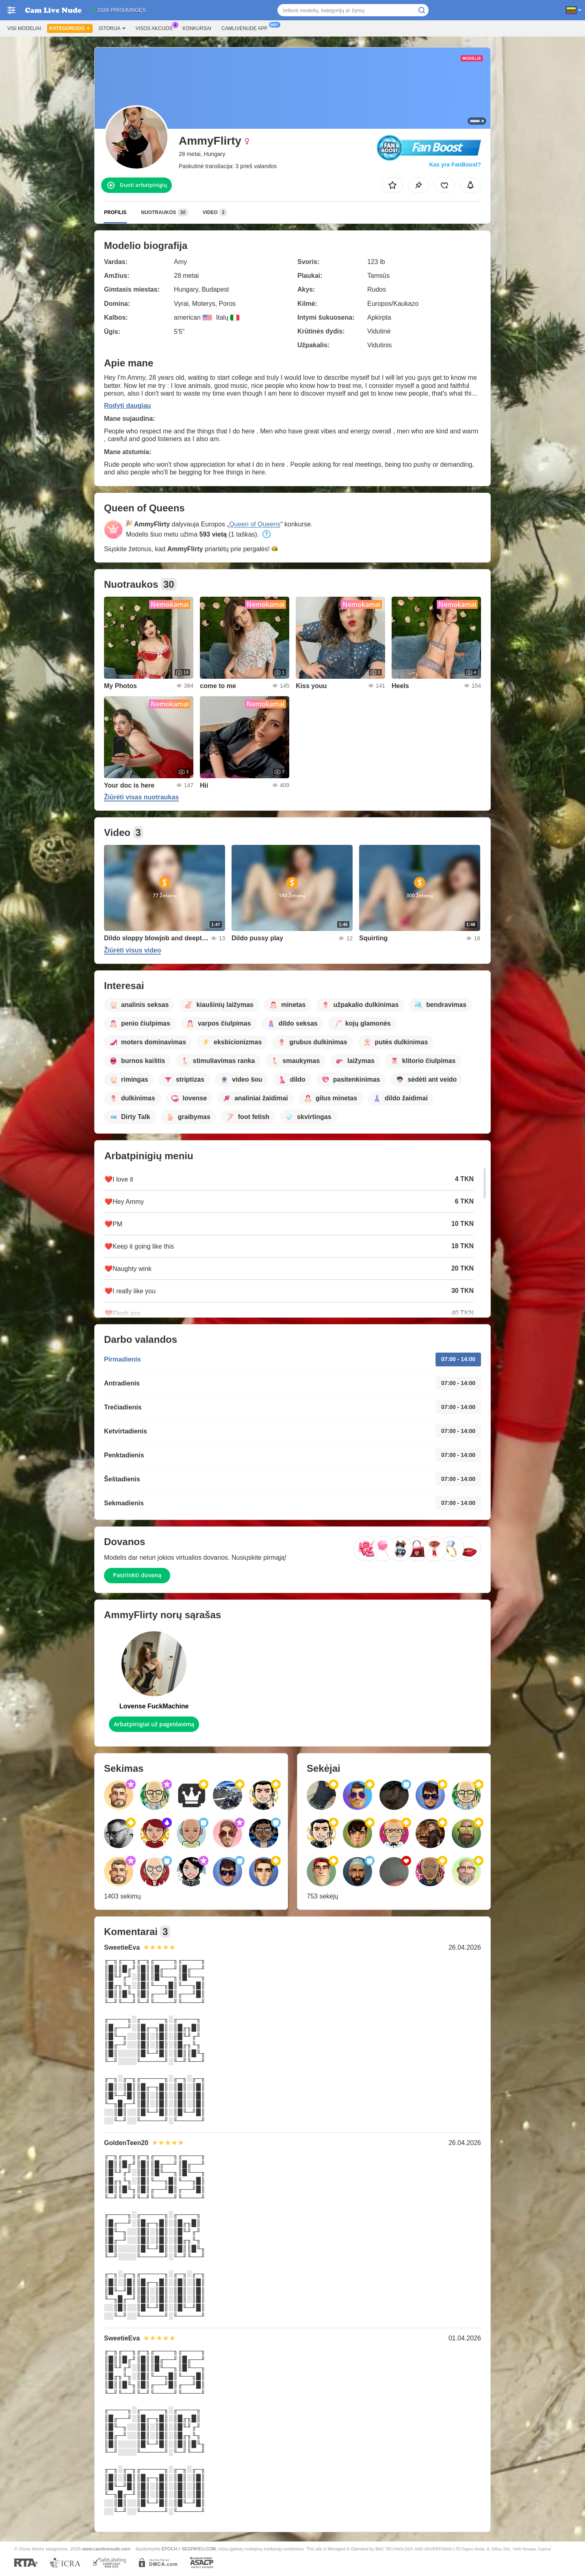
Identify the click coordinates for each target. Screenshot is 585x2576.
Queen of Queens (254, 524)
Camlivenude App (246, 27)
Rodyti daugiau (127, 405)
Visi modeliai (24, 28)
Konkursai (196, 28)
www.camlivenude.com (106, 2548)
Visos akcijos (156, 27)
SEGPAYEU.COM (199, 2548)
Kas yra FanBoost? (455, 164)
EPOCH (169, 2548)
